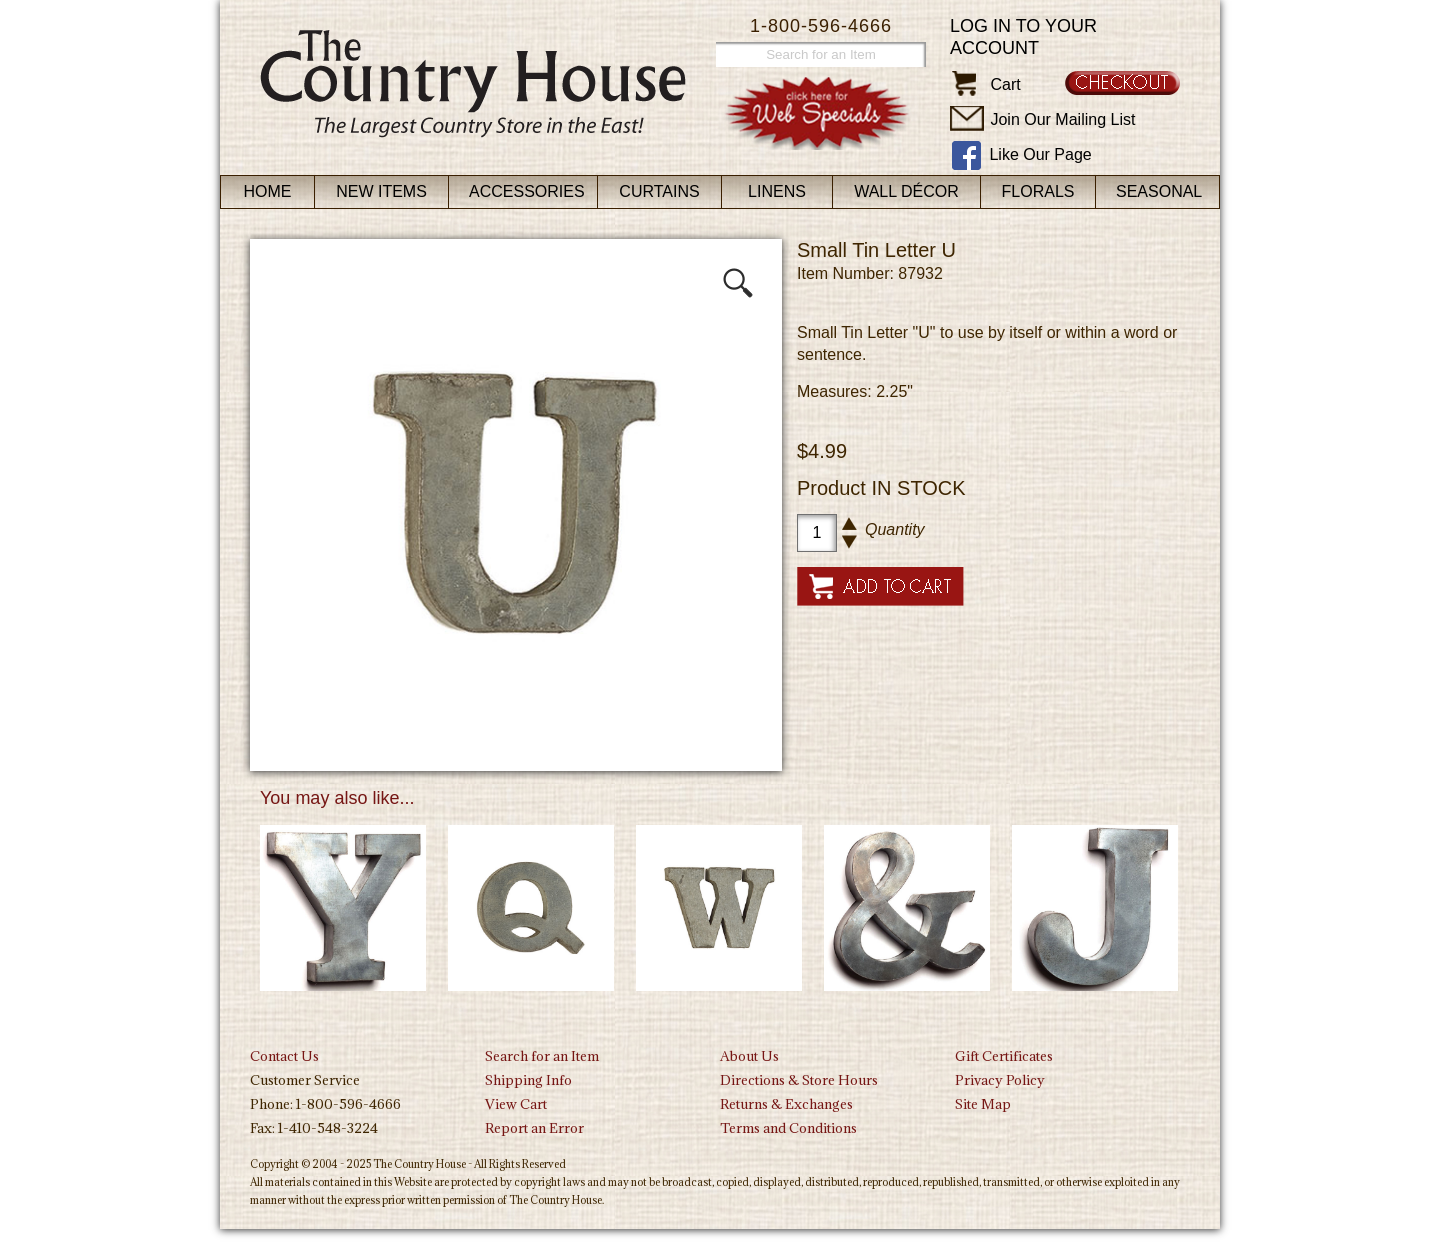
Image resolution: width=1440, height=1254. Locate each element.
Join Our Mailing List (1062, 119)
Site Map (983, 1104)
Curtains (659, 191)
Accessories (527, 191)
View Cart (516, 1104)
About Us (749, 1056)
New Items (381, 191)
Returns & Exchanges (786, 1104)
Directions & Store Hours (799, 1080)
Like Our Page (1040, 154)
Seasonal (1159, 191)
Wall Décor (906, 191)
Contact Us (284, 1056)
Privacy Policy (1000, 1080)
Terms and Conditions (788, 1128)
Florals (1038, 191)
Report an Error (534, 1128)
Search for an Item (542, 1056)
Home (268, 191)
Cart (1005, 84)
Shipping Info (528, 1080)
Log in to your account (1023, 37)
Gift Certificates (1004, 1056)
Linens (777, 191)
